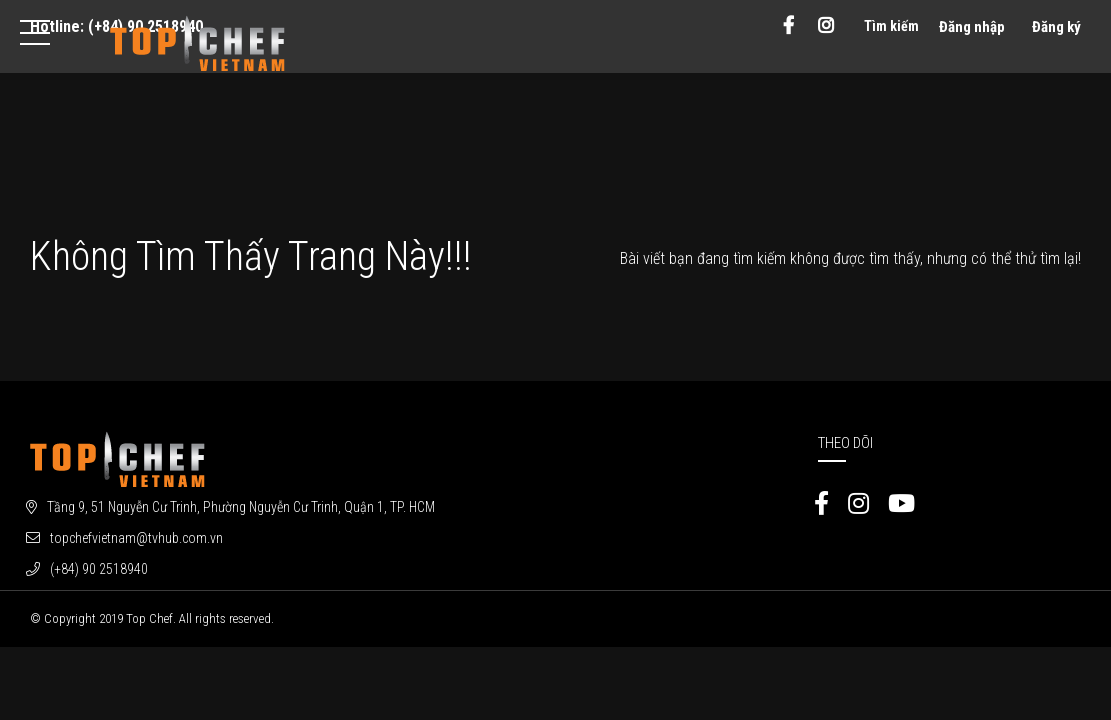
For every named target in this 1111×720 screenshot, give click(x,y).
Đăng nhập (972, 27)
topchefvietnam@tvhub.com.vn (136, 538)
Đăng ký (1056, 27)
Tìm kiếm (891, 26)
